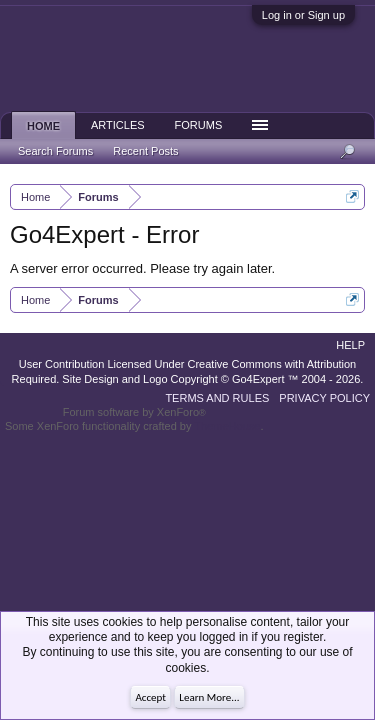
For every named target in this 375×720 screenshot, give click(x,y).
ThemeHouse (227, 426)
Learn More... (209, 697)
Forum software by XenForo (134, 412)
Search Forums (55, 151)
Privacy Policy (324, 398)
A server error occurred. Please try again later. (142, 268)
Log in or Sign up (303, 15)
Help (350, 345)
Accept (150, 697)
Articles (118, 125)
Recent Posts (145, 151)
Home (43, 126)
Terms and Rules (217, 398)
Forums (199, 125)
